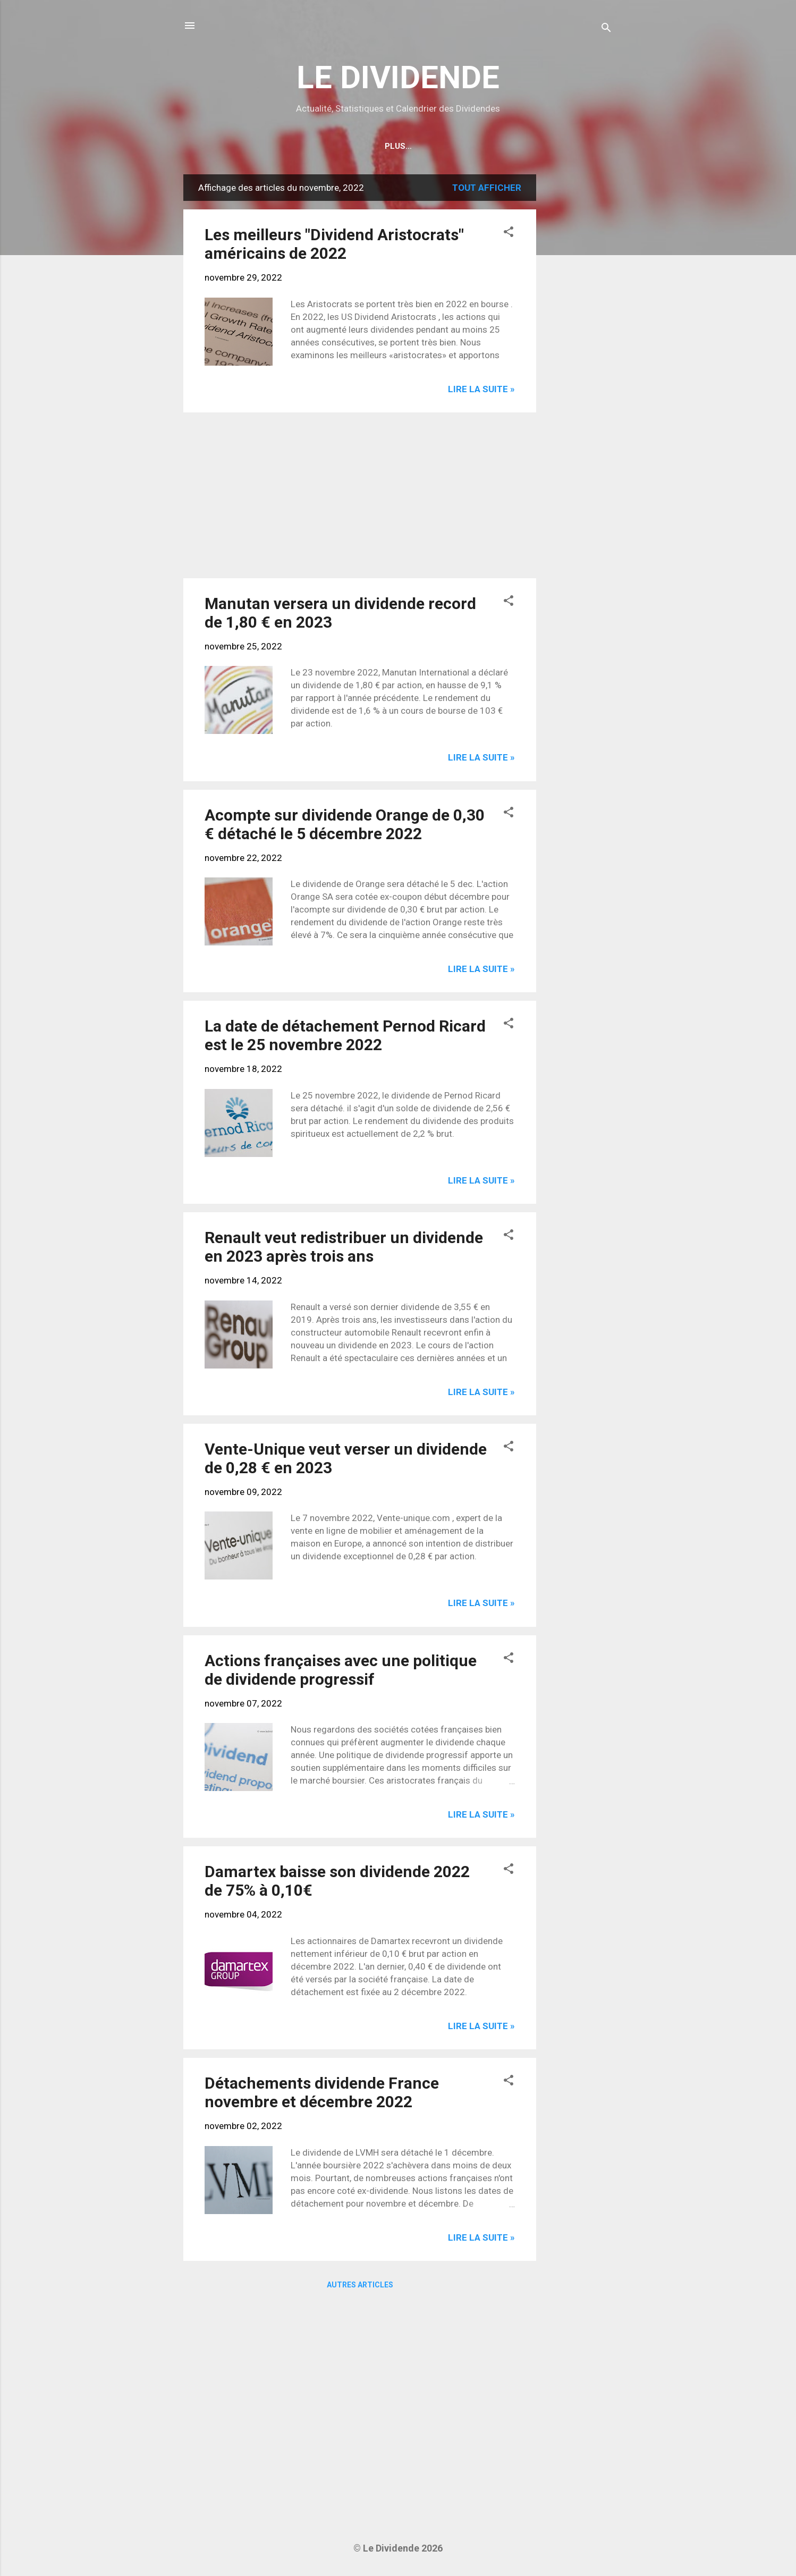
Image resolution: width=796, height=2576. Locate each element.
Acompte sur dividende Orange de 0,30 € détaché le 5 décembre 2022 (345, 824)
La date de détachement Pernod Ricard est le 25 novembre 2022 (345, 1035)
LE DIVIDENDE (398, 77)
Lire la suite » (481, 389)
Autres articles (360, 2285)
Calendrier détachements (419, 146)
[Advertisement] (579, 333)
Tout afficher (486, 187)
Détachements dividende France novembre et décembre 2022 (322, 2092)
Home (330, 146)
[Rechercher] (606, 29)
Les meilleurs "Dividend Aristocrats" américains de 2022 (334, 244)
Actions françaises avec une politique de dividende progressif (341, 1669)
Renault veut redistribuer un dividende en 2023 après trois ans (344, 1246)
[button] (508, 233)
